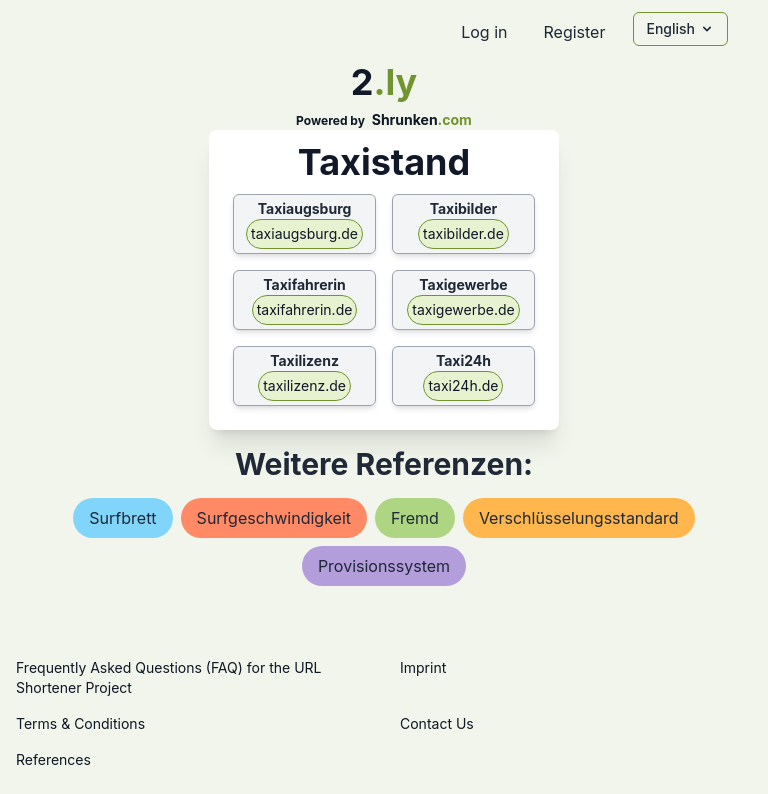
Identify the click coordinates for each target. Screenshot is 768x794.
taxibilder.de (463, 233)
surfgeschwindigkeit (274, 518)
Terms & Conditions (80, 723)
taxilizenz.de (304, 385)
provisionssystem (384, 566)
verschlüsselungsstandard (579, 518)
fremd (415, 518)
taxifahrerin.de (305, 309)
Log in (484, 32)
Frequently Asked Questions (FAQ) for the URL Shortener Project (168, 677)
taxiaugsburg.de (304, 233)
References (53, 759)
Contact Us (437, 723)
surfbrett (122, 518)
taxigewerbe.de (463, 309)
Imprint (423, 667)
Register (574, 32)
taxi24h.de (463, 385)
